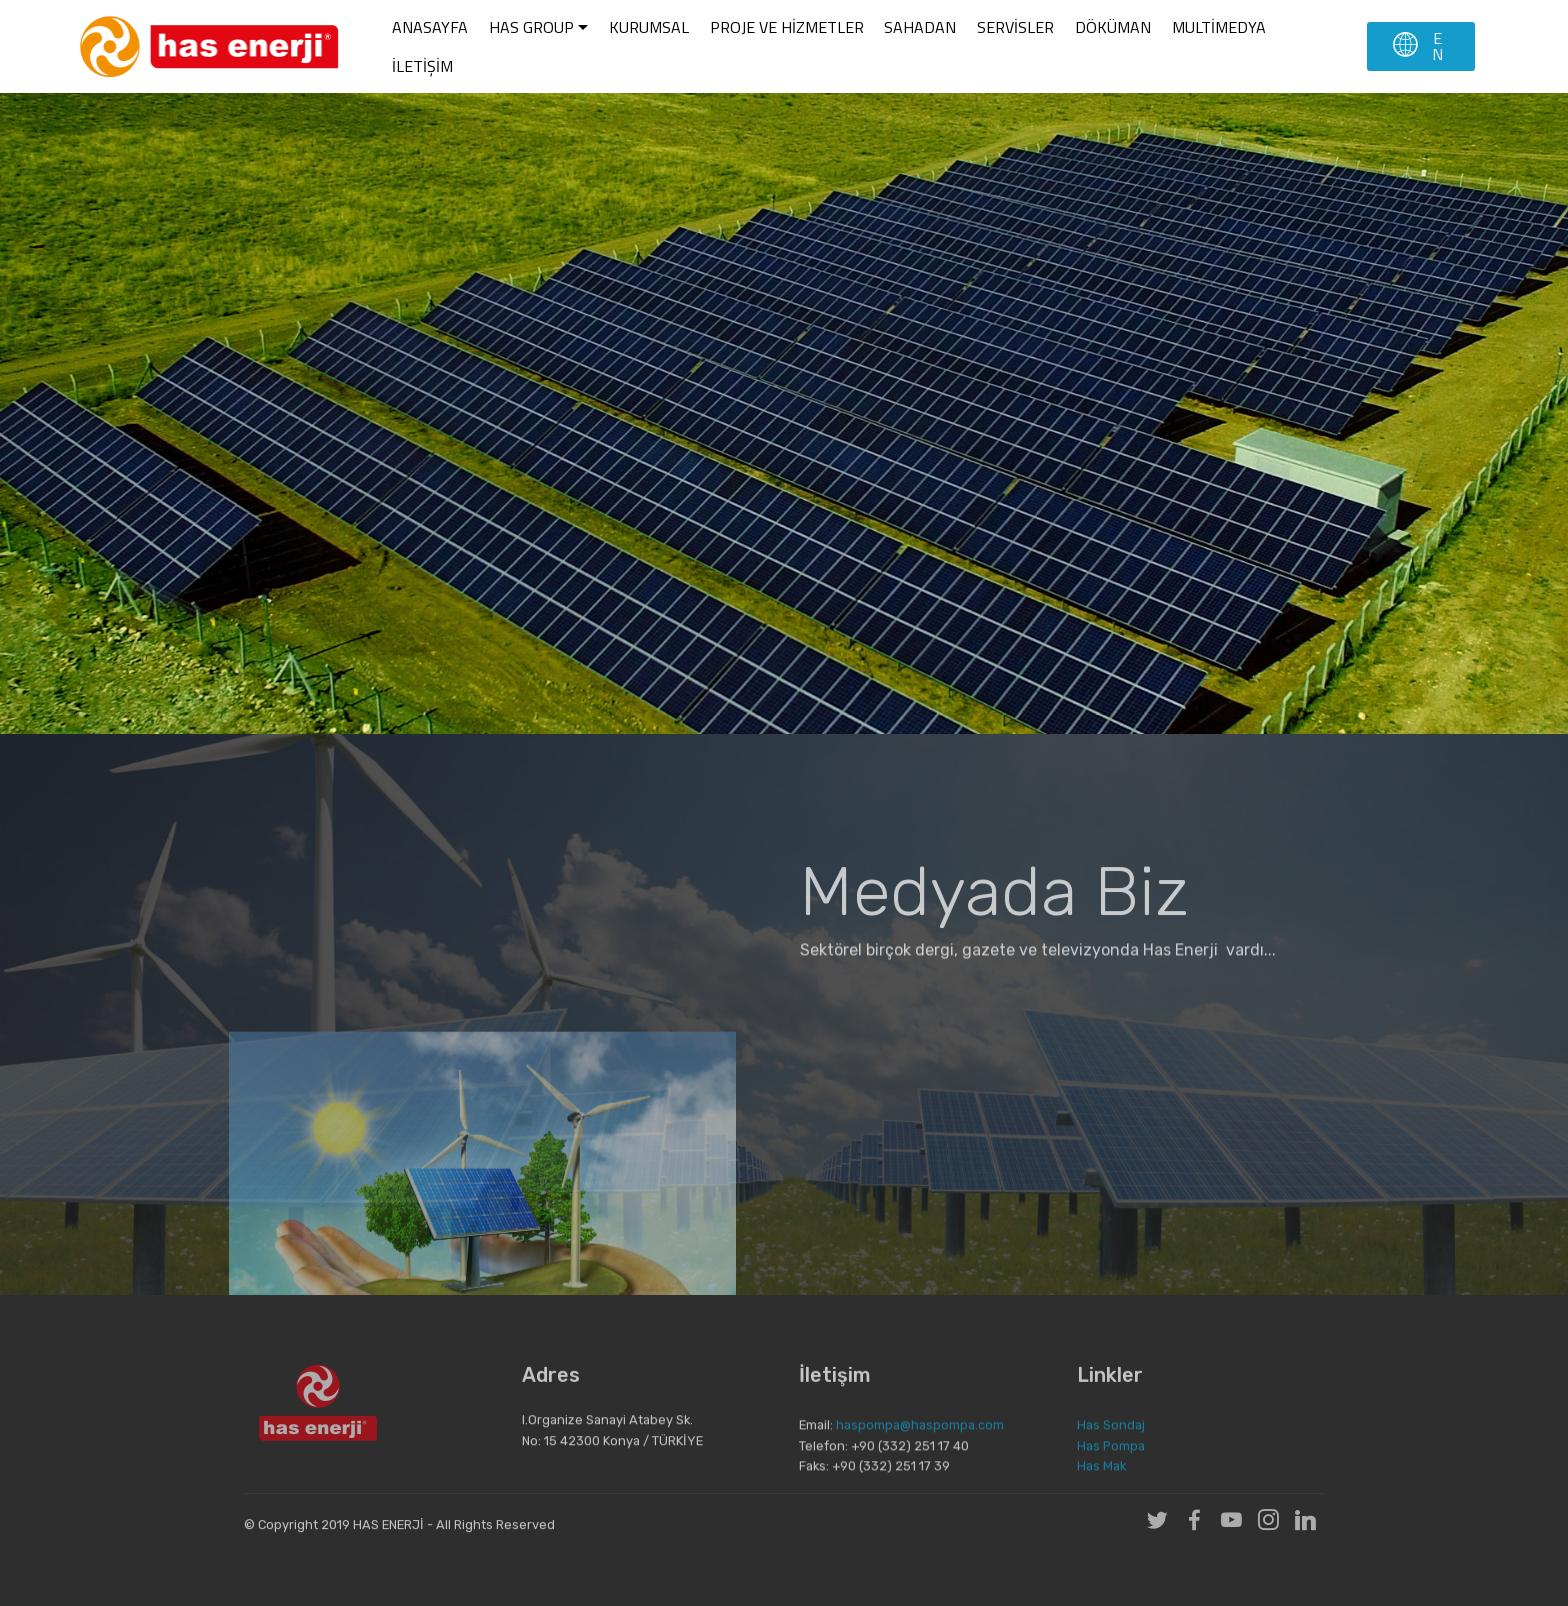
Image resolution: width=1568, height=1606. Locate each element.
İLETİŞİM (422, 66)
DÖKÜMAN (1113, 27)
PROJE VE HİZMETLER (787, 27)
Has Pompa (1111, 1463)
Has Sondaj (1111, 1442)
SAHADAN (920, 27)
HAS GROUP (531, 27)
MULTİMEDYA (1219, 27)
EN (1419, 46)
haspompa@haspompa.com (920, 1442)
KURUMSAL (649, 27)
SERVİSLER (1015, 27)
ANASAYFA (430, 27)
